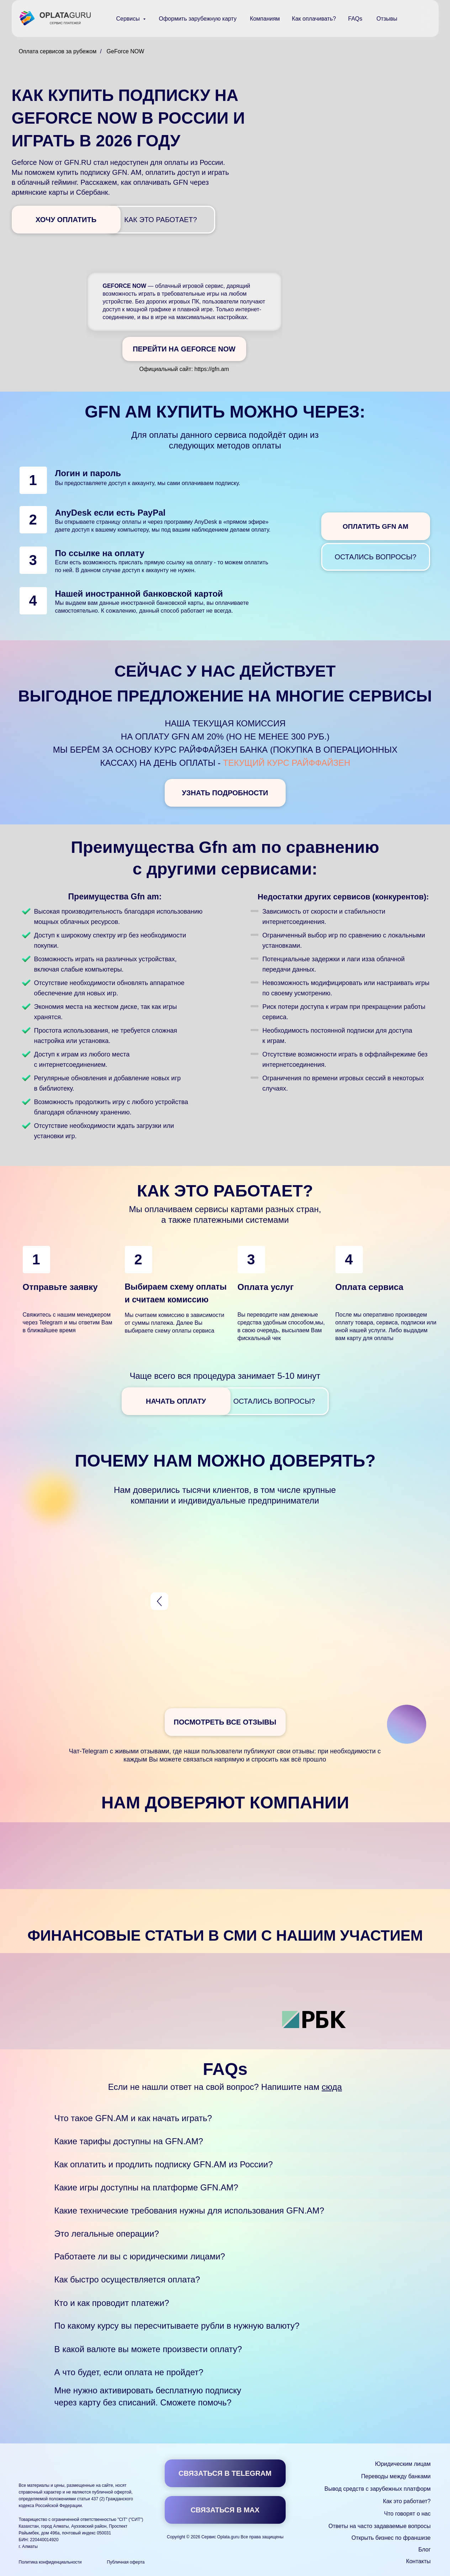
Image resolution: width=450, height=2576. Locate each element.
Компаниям (265, 19)
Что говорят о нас (407, 2514)
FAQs (355, 19)
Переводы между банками (395, 2476)
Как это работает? (406, 2501)
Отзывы (386, 19)
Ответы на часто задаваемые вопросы (379, 2526)
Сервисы (129, 19)
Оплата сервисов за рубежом (58, 51)
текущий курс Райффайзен (286, 763)
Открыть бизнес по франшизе (391, 2538)
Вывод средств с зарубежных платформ (377, 2489)
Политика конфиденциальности (50, 2562)
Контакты (418, 2561)
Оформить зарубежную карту (198, 19)
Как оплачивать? (314, 19)
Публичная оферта (126, 2562)
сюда (332, 2087)
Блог (424, 2550)
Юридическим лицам (402, 2464)
